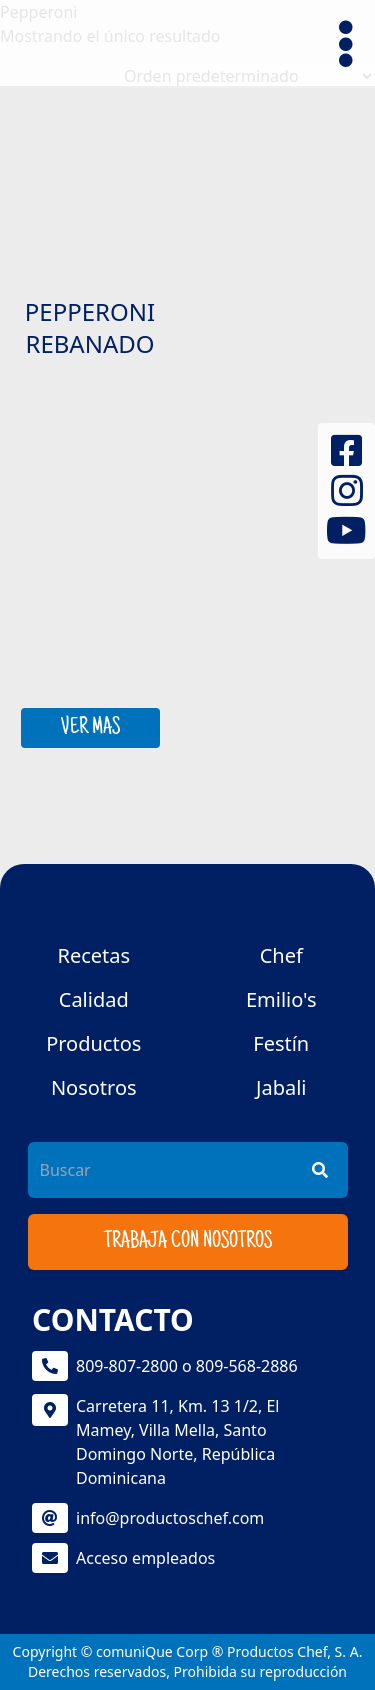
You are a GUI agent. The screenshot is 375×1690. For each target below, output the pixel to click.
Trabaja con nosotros (188, 1242)
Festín (281, 1043)
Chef (281, 955)
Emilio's (281, 999)
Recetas (93, 955)
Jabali (281, 1087)
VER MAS (90, 728)
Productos (93, 1043)
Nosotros (94, 1087)
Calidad (94, 999)
